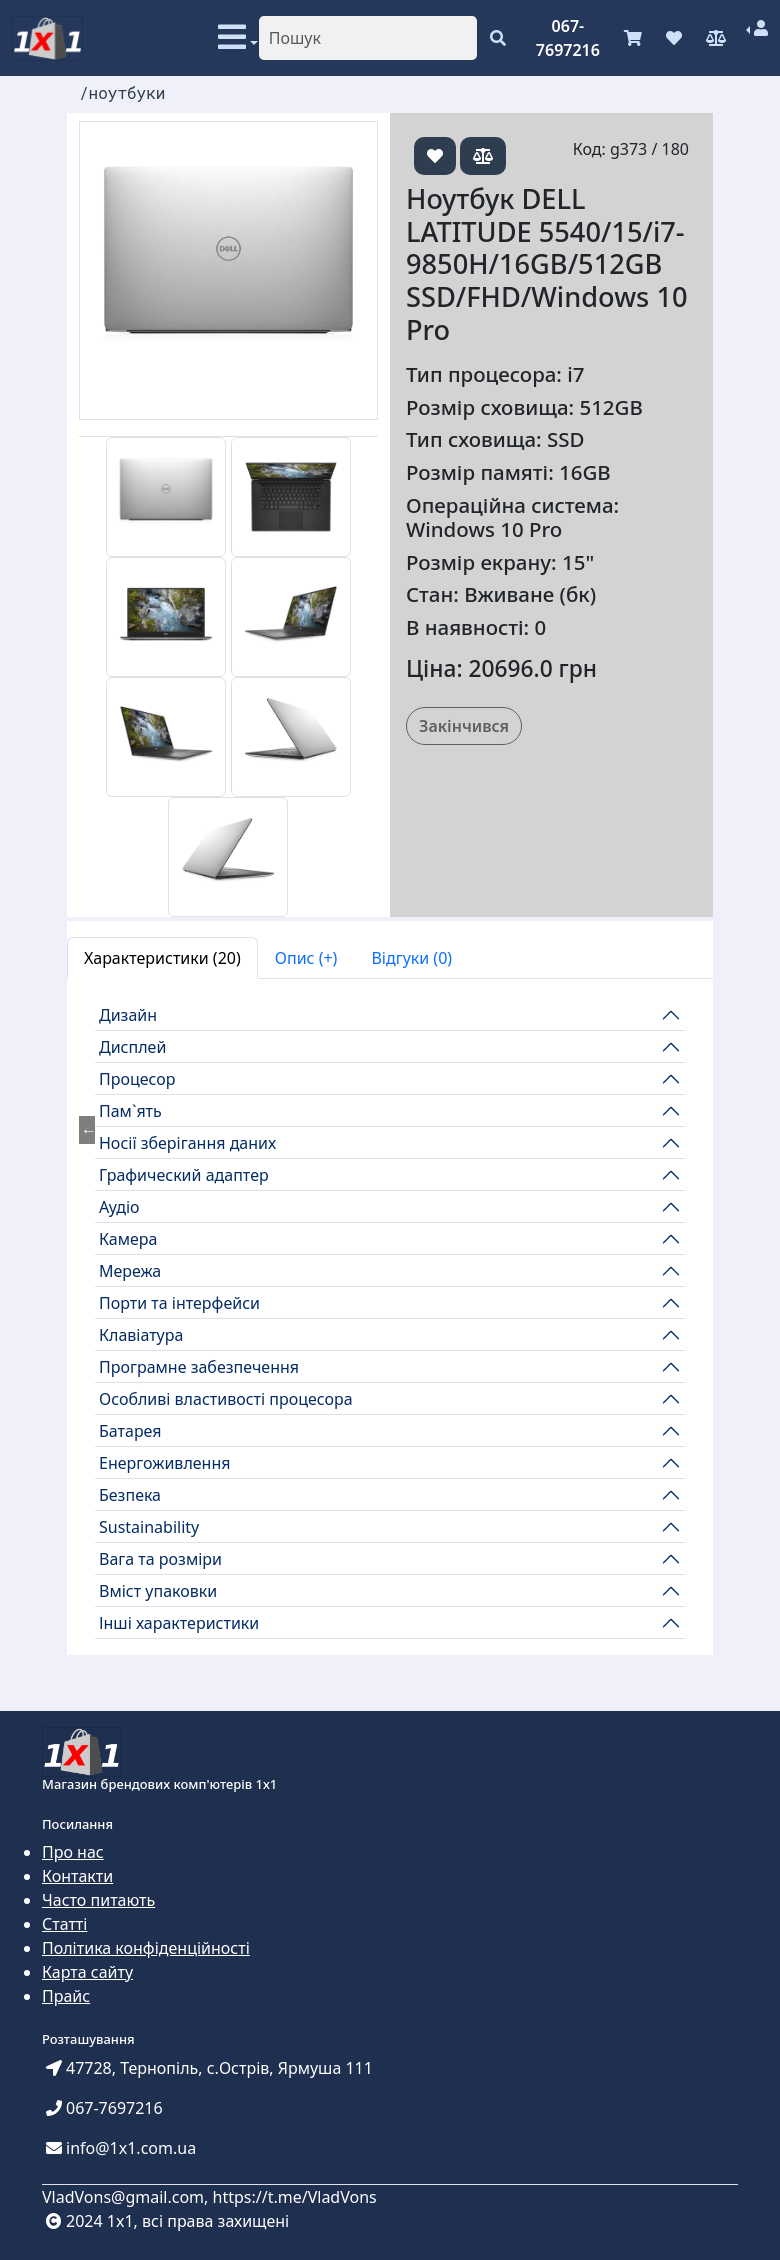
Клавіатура (141, 1335)
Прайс (66, 1996)
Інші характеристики (179, 1623)
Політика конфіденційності (146, 1948)
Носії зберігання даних (187, 1143)
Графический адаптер (184, 1175)
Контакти (77, 1876)
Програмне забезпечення (199, 1367)
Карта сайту (87, 1972)
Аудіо (119, 1207)
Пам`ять (130, 1111)
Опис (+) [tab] (306, 958)
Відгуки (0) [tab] (411, 958)
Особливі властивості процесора (226, 1399)
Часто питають (98, 1900)
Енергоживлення (165, 1463)
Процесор (137, 1079)
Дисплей (132, 1047)
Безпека (130, 1495)
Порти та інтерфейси (179, 1303)
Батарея (130, 1431)
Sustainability (149, 1527)
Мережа (130, 1271)
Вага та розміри (160, 1559)
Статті (64, 1924)
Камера (128, 1239)
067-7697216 (568, 38)
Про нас (73, 1852)
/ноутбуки (122, 92)
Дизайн (128, 1015)
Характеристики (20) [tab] (162, 958)
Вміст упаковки (158, 1591)
